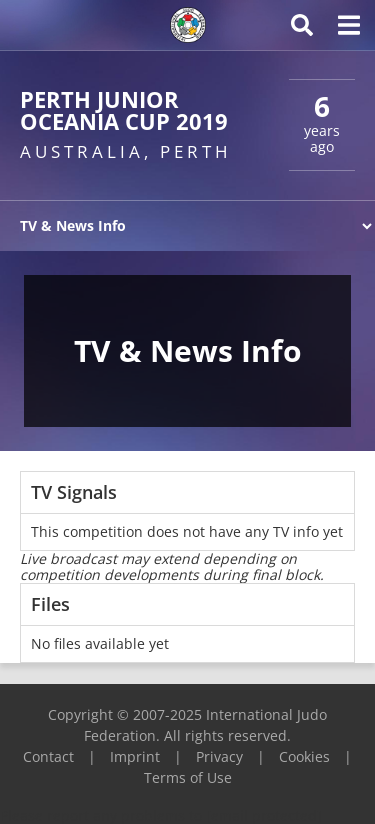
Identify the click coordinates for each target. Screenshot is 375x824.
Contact (48, 756)
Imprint (135, 756)
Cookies (304, 756)
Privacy (219, 756)
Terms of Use (188, 777)
